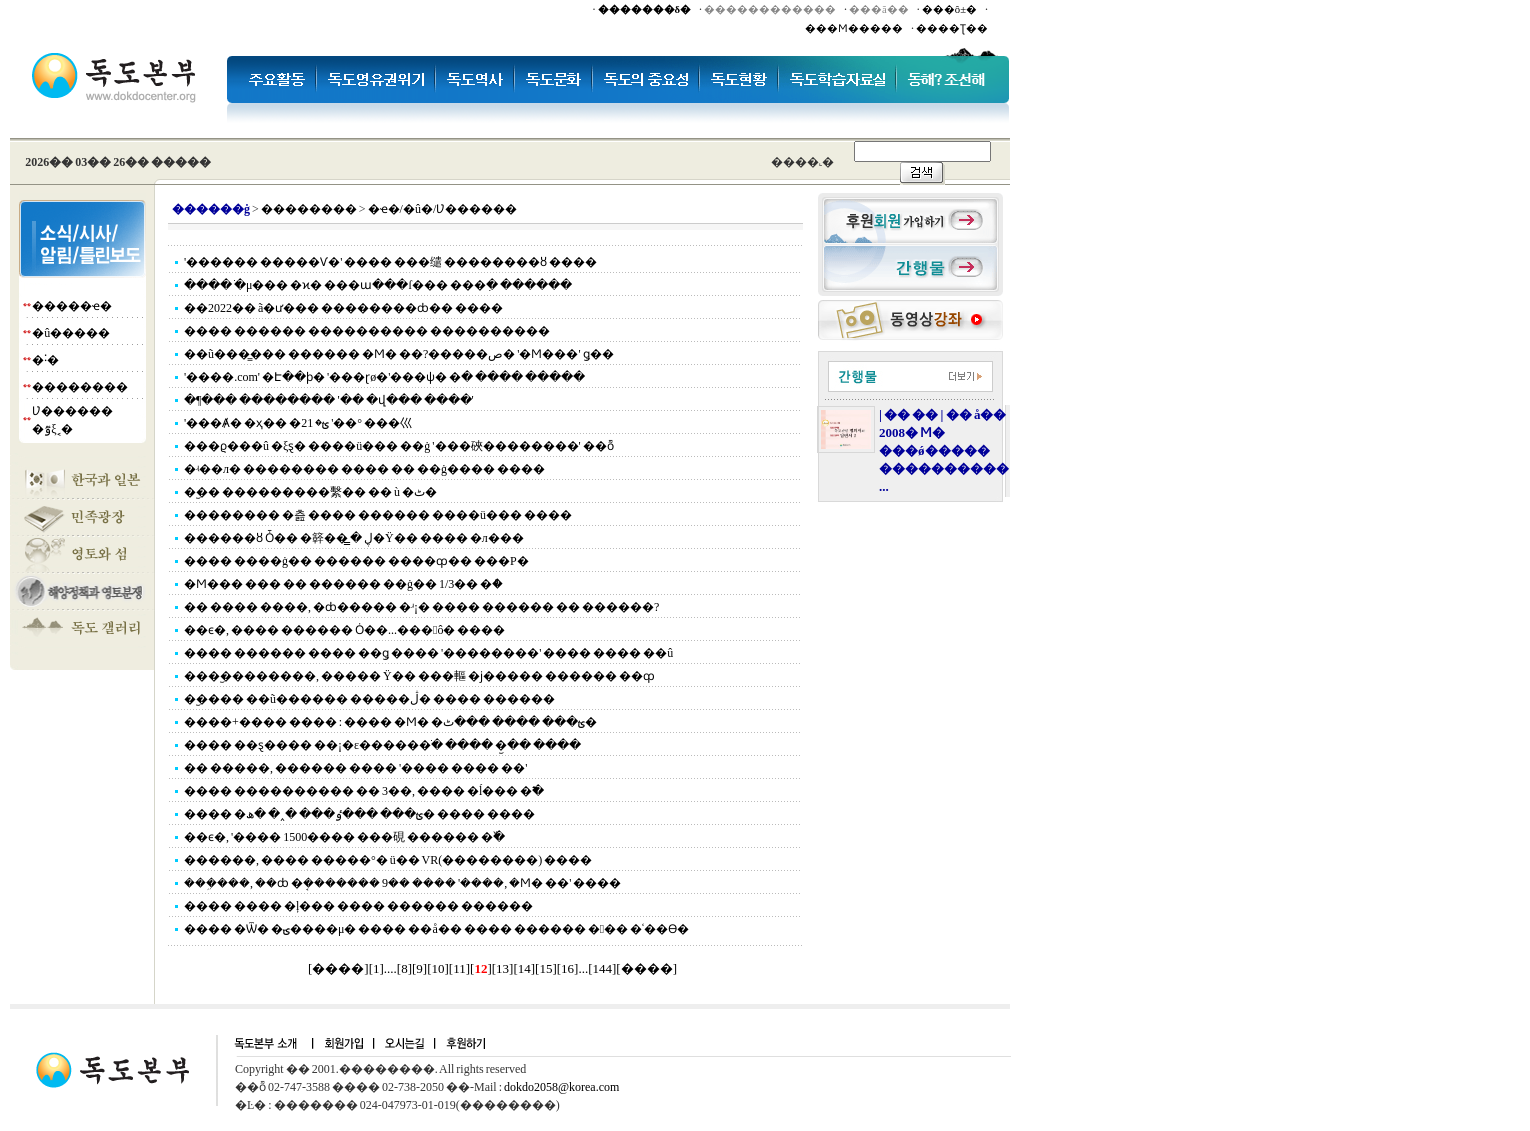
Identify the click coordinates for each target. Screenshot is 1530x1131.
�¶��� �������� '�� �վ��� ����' (329, 400)
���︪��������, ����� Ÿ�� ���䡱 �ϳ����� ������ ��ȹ (419, 676)
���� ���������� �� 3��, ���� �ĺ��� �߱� (364, 791)
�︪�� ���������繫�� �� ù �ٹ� (310, 492)
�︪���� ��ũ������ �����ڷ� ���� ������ (369, 699)
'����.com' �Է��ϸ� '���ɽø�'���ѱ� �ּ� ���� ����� (384, 377)
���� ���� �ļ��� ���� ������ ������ (358, 906)
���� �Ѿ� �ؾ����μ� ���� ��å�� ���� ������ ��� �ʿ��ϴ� (436, 929)
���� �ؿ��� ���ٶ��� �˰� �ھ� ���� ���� (359, 814)
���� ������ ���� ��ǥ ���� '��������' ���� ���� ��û (428, 653)
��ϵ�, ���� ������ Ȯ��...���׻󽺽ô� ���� (344, 630)
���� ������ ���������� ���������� (367, 331)
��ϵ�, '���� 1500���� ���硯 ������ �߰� (344, 837)
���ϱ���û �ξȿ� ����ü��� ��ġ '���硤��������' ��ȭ (399, 446)
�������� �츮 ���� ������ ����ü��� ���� (378, 515)
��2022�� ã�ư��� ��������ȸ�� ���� (343, 308)
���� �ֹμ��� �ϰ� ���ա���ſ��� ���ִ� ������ (378, 285)
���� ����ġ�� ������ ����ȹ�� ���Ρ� (356, 561)
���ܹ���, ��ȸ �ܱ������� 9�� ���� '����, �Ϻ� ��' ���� (402, 883)
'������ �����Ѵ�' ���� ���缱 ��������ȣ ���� (390, 262)
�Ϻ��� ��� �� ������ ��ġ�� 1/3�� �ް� (343, 584)
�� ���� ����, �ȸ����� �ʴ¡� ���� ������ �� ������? (421, 607)
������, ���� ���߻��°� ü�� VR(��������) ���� (388, 860)
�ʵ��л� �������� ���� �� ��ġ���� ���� (364, 469)
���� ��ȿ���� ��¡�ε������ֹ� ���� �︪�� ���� (382, 745)
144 (603, 968)
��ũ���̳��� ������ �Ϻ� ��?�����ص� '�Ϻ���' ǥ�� (399, 354)
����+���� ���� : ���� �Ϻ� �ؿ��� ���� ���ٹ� (390, 722)
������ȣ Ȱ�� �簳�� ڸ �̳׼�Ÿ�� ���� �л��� (354, 538)
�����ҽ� (72, 306)
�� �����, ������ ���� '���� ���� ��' (355, 768)
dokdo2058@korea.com (561, 1087)
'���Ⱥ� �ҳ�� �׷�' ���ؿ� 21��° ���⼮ (298, 423)
